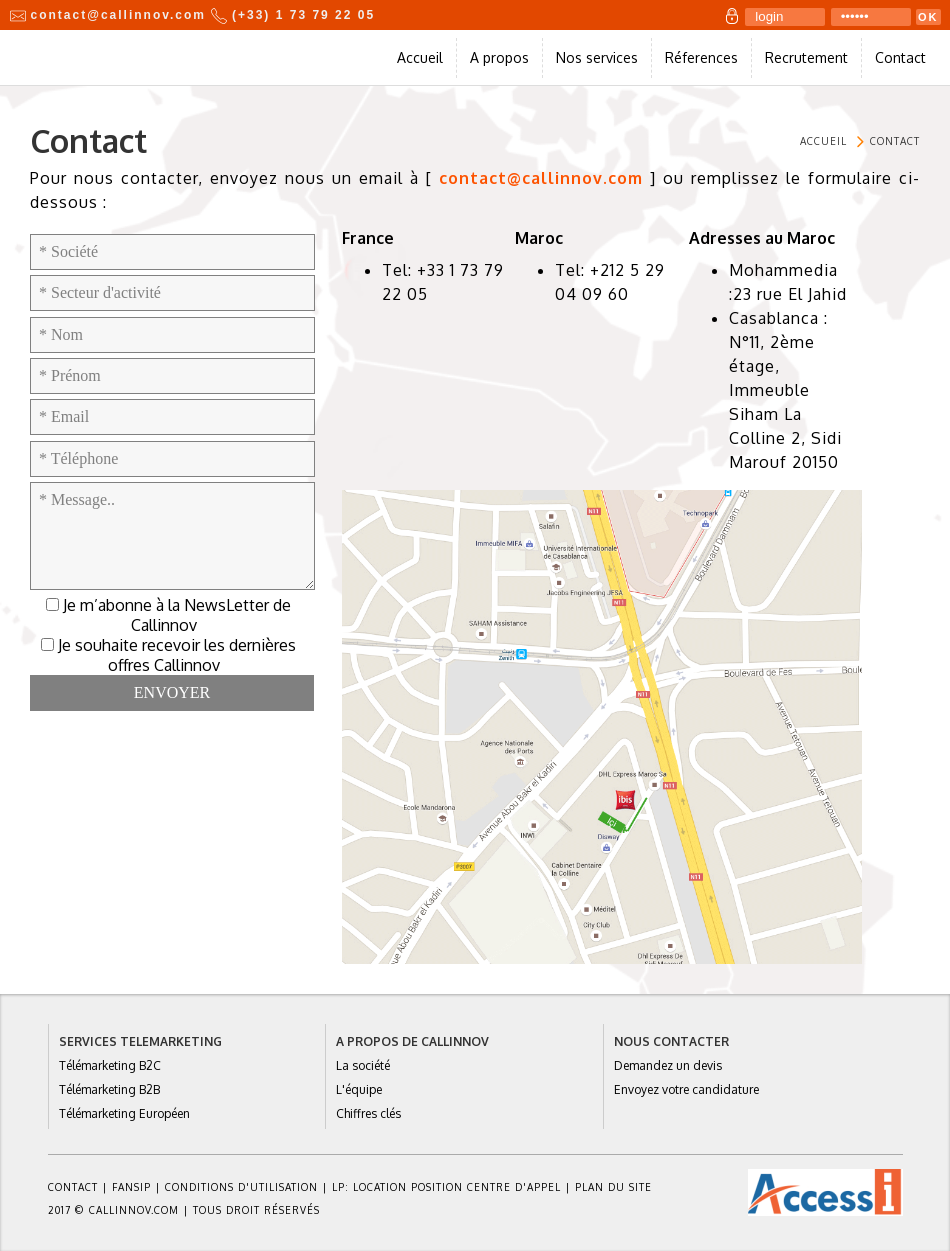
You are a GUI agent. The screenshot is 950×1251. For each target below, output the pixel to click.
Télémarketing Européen (124, 1113)
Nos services (597, 57)
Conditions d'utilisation (241, 1187)
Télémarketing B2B (109, 1089)
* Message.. (172, 536)
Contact (900, 57)
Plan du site (613, 1187)
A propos (499, 57)
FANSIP (131, 1187)
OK (928, 17)
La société (363, 1065)
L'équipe (359, 1089)
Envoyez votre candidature (686, 1089)
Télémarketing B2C (110, 1065)
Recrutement (806, 57)
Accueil (420, 57)
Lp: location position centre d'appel (446, 1187)
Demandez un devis (668, 1065)
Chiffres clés (368, 1113)
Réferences (701, 57)
